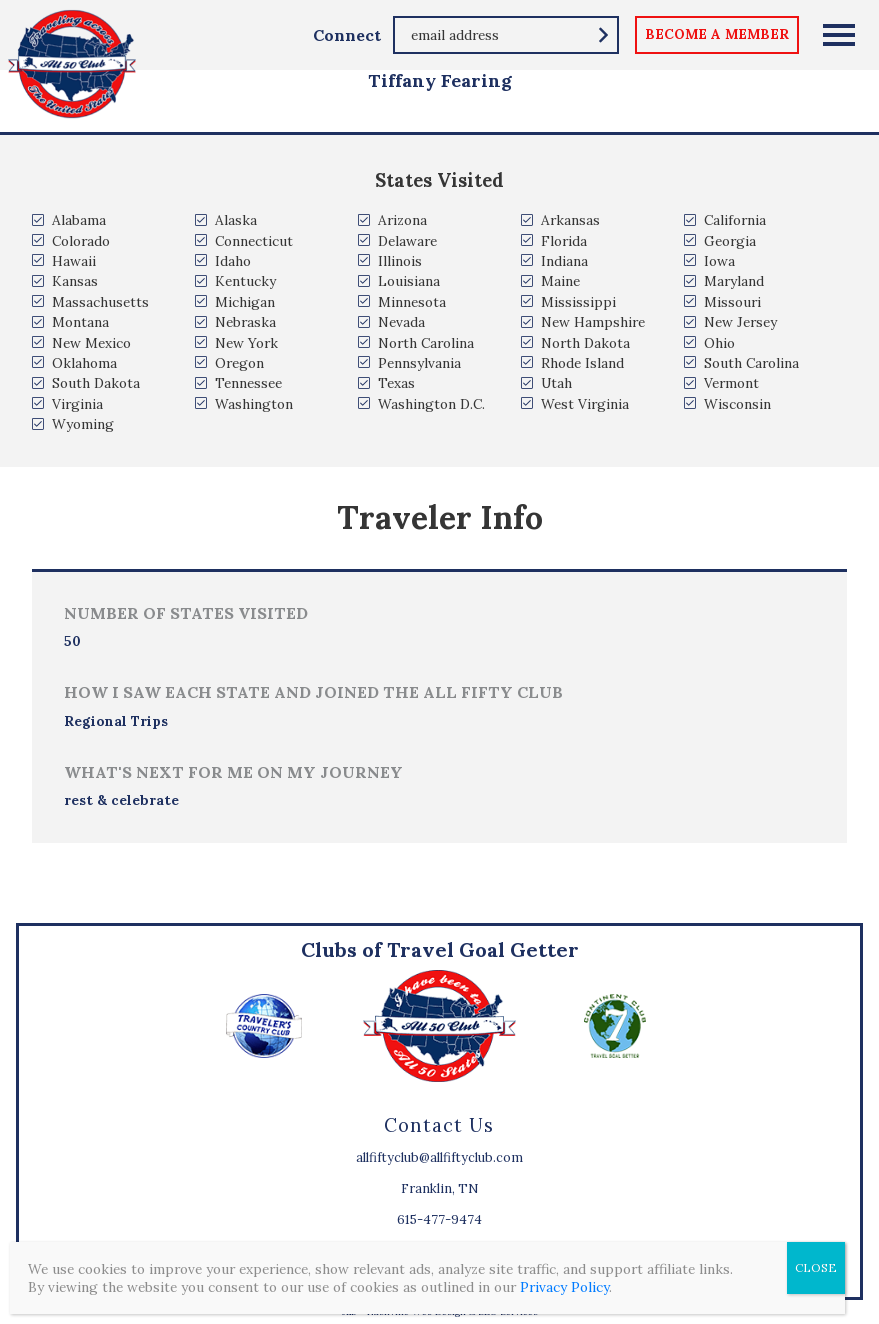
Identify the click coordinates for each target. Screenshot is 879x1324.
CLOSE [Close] (816, 1267)
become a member (717, 34)
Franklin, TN (439, 1188)
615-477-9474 (439, 1219)
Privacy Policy (564, 1287)
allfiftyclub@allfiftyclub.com (439, 1157)
